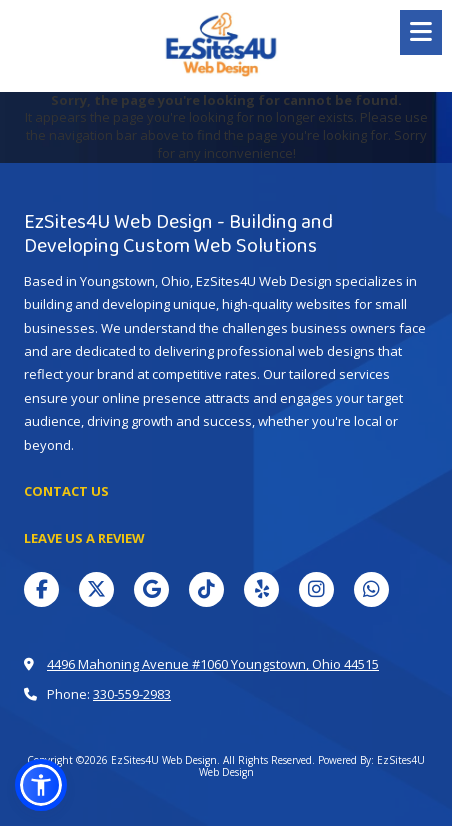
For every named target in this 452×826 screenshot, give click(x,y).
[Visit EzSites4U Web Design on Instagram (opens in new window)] (316, 589)
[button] (41, 785)
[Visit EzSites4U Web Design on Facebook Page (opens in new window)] (41, 589)
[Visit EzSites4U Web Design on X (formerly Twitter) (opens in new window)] (96, 589)
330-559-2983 (132, 694)
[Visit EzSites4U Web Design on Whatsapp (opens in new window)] (371, 589)
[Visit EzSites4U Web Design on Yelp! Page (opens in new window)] (261, 589)
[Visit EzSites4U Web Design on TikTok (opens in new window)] (206, 589)
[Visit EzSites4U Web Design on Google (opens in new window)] (151, 589)
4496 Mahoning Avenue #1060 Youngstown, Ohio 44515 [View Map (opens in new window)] (213, 664)
